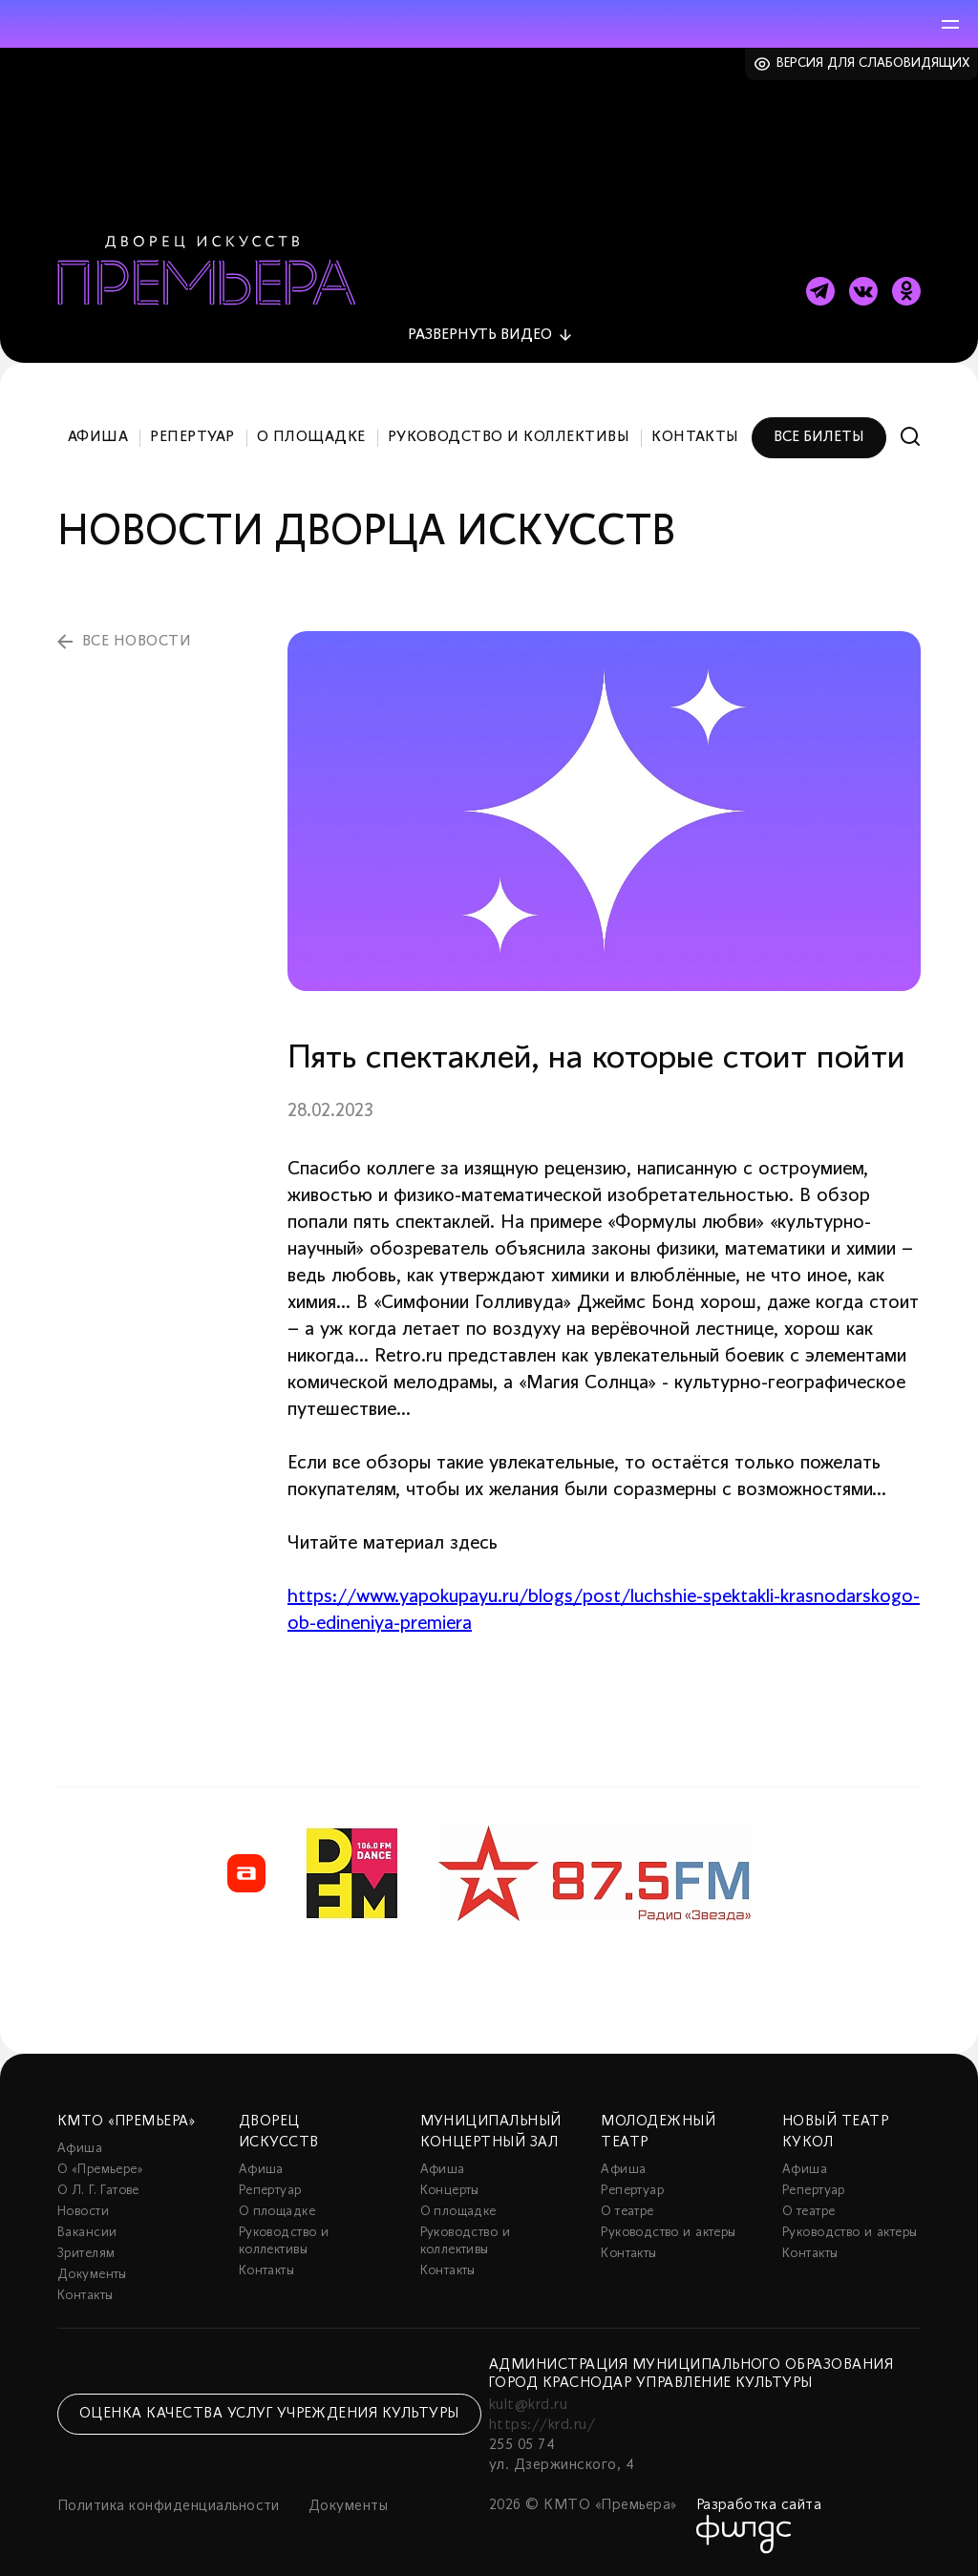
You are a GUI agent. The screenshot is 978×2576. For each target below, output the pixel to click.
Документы (92, 2275)
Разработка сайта (759, 2505)
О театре (627, 2212)
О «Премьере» (100, 2170)
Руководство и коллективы (509, 437)
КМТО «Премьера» (126, 2121)
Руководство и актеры (668, 2233)
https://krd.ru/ (542, 2425)
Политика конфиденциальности (168, 2506)
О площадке (311, 437)
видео (480, 335)
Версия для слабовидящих (873, 63)
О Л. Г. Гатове (98, 2191)
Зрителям (86, 2254)
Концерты (449, 2191)
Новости (83, 2212)
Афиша (98, 437)
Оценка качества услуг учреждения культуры (269, 2413)
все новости (136, 641)
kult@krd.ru (528, 2405)
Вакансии (87, 2233)
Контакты (695, 437)
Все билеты (819, 437)
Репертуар (192, 437)
